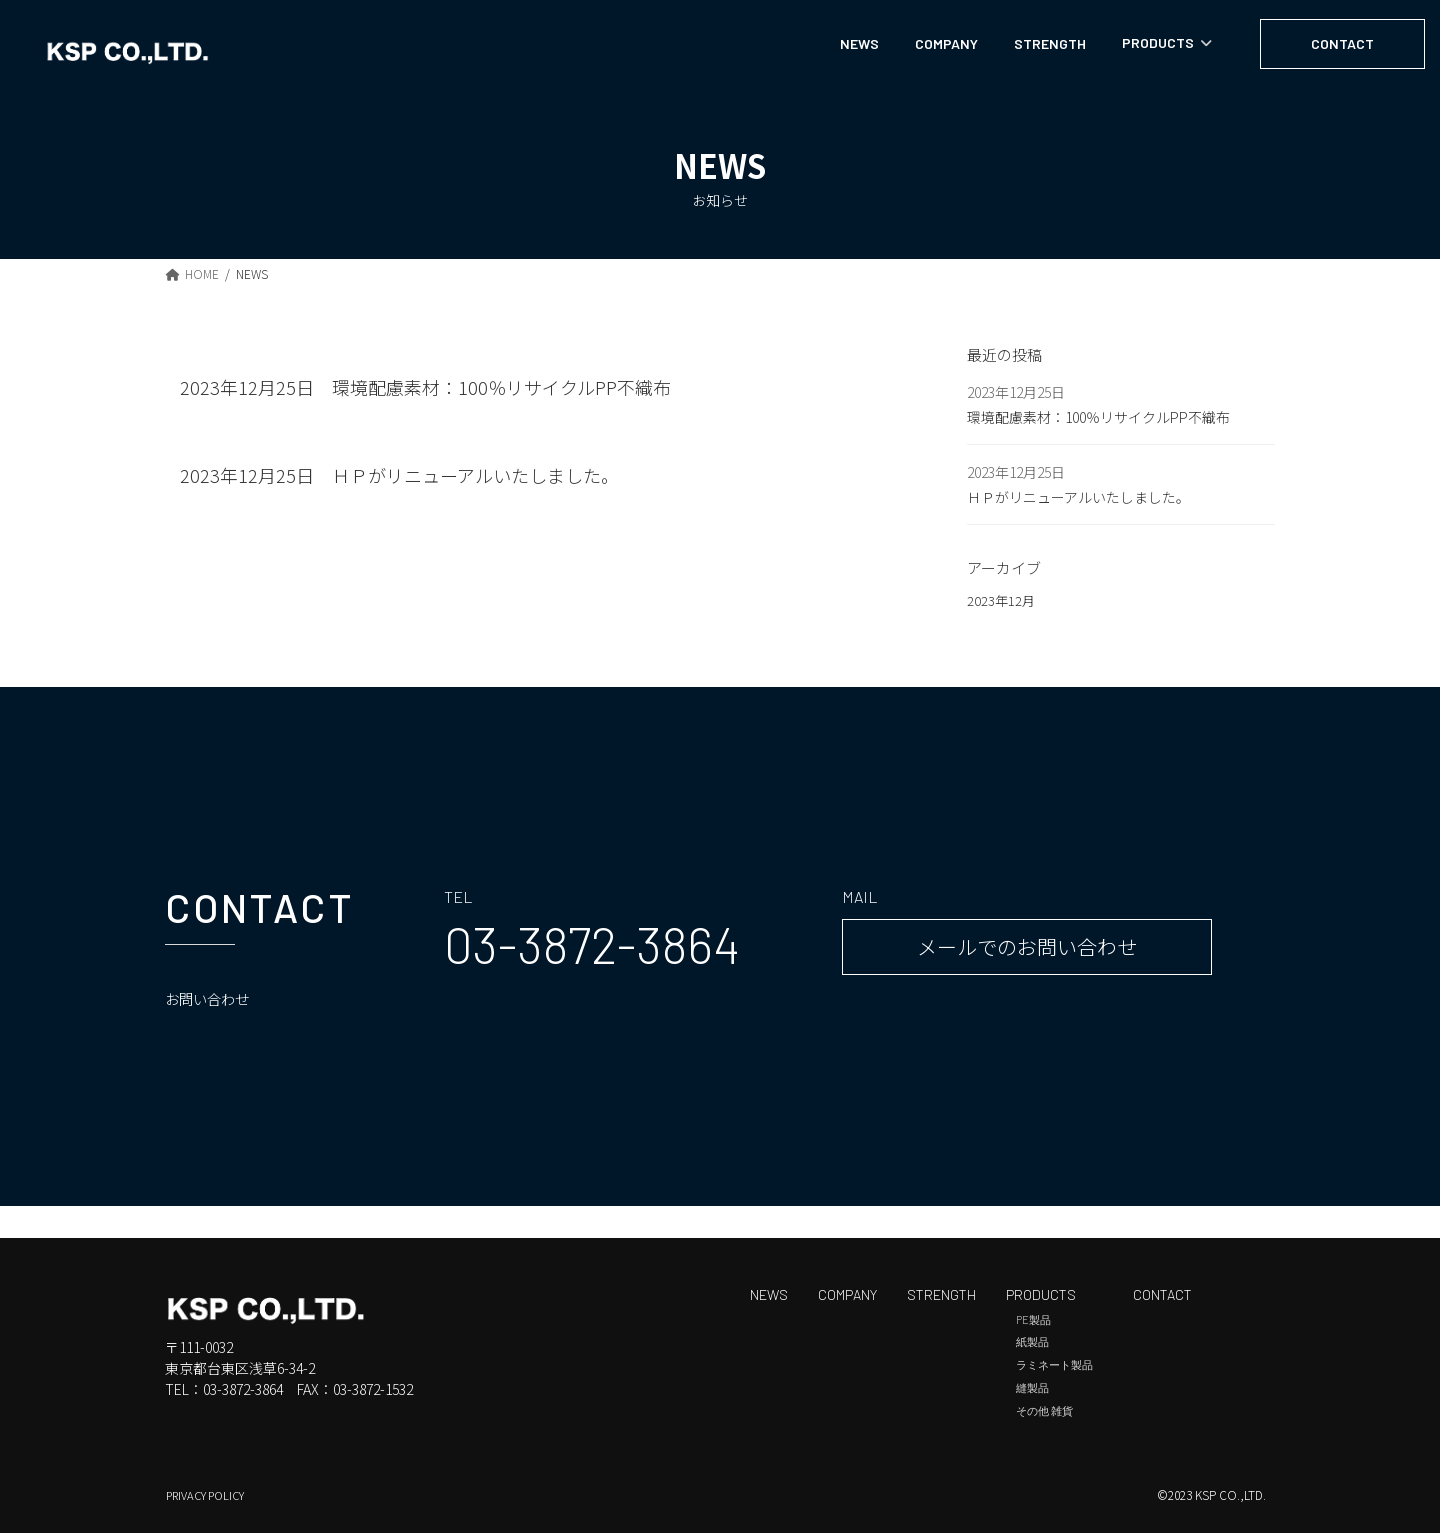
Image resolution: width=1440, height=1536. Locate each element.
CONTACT (1162, 1297)
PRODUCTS (1041, 1297)
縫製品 (1032, 1390)
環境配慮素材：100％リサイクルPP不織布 (501, 387)
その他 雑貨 (1044, 1413)
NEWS (769, 1297)
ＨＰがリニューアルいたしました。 (475, 475)
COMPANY (847, 1297)
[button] (592, 947)
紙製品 (1032, 1345)
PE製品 (1033, 1322)
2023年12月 (1002, 602)
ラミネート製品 (1054, 1367)
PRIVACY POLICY (211, 1497)
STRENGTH (941, 1297)
